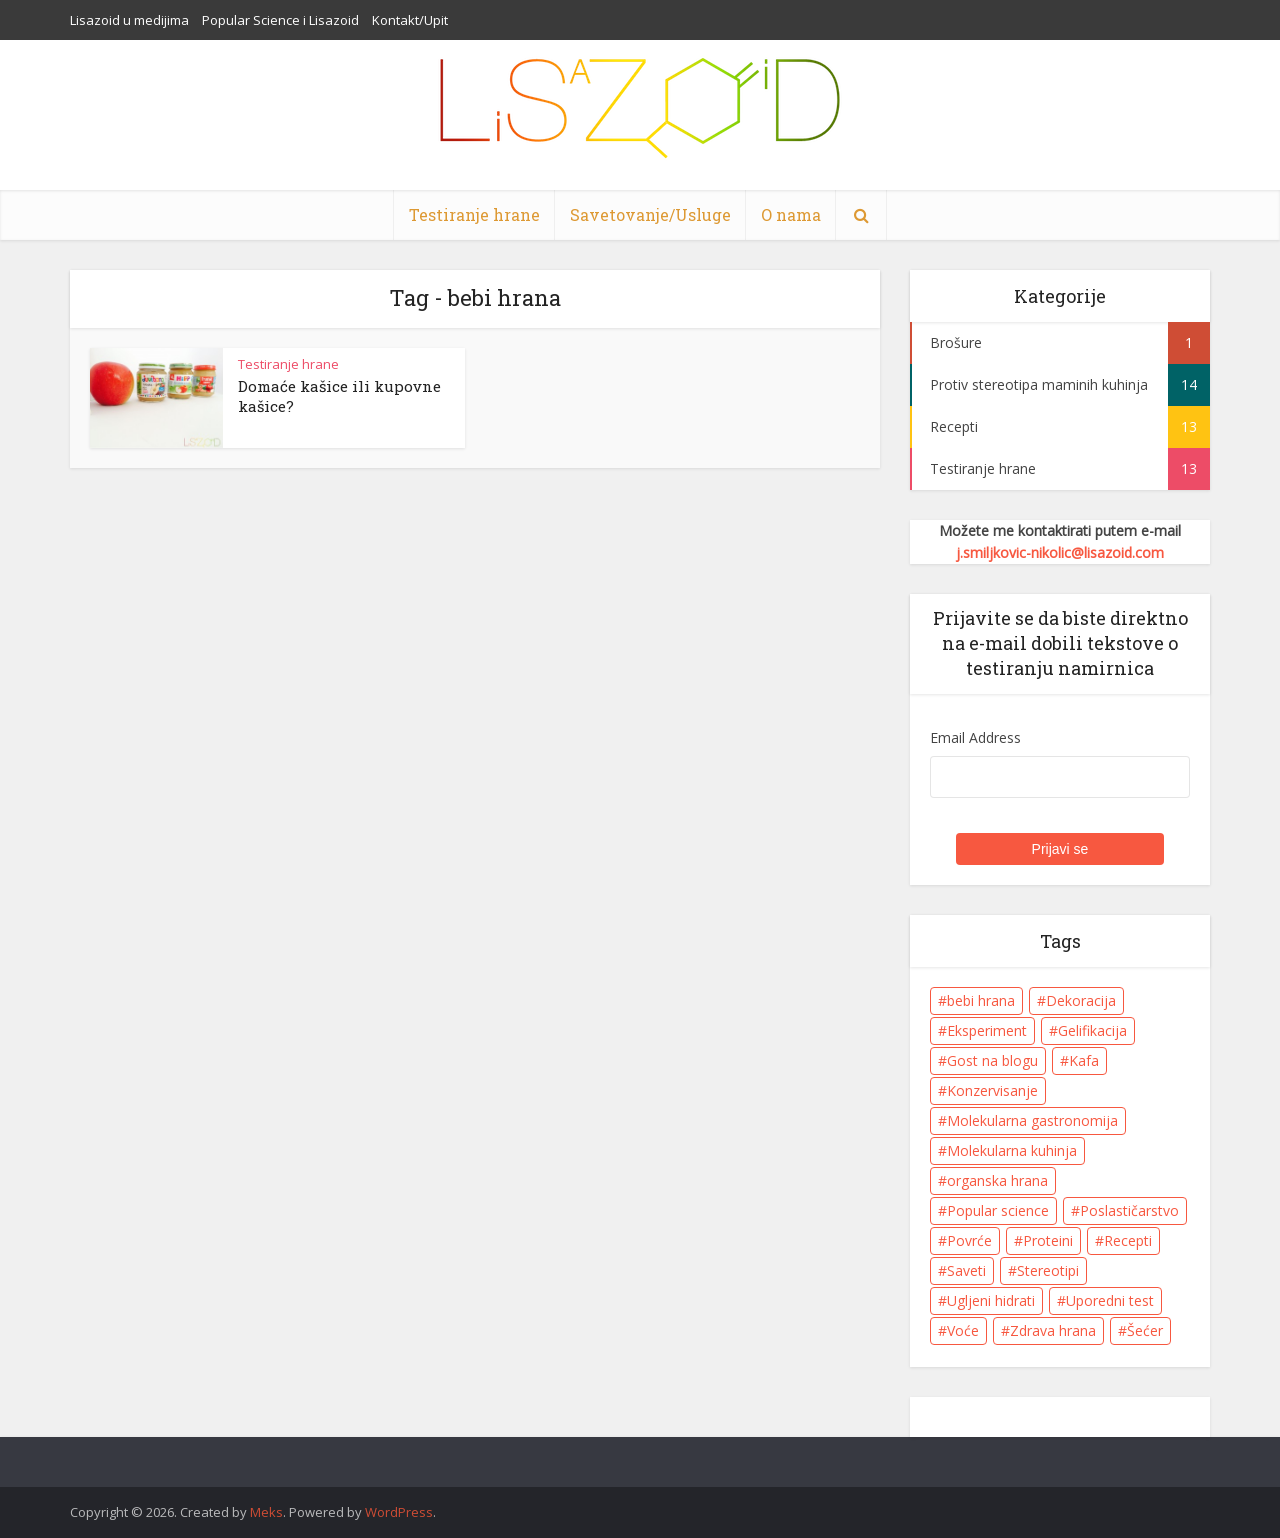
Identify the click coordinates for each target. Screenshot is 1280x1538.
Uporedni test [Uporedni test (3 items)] (1110, 1300)
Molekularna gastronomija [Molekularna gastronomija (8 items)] (1032, 1120)
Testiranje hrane (474, 214)
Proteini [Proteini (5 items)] (1048, 1240)
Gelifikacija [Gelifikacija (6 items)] (1092, 1030)
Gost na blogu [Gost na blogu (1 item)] (992, 1060)
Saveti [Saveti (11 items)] (966, 1270)
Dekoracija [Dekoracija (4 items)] (1081, 1000)
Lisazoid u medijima (129, 20)
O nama (791, 214)
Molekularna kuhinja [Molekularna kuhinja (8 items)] (1012, 1150)
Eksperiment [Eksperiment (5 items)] (987, 1030)
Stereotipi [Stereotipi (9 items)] (1048, 1270)
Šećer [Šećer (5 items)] (1145, 1330)
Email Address (975, 737)
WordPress (399, 1512)
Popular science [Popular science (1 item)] (998, 1210)
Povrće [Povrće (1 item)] (969, 1240)
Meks (266, 1512)
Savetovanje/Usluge (650, 214)
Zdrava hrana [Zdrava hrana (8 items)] (1053, 1330)
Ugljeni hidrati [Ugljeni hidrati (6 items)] (991, 1300)
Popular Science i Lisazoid (280, 20)
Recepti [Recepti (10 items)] (1128, 1240)
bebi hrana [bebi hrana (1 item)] (981, 1000)
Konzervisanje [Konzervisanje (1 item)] (992, 1090)
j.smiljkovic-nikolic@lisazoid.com (1060, 552)
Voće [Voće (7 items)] (963, 1330)
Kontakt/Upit (410, 20)
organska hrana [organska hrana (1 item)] (997, 1180)
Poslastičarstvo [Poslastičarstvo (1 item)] (1129, 1210)
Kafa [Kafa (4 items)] (1084, 1060)
